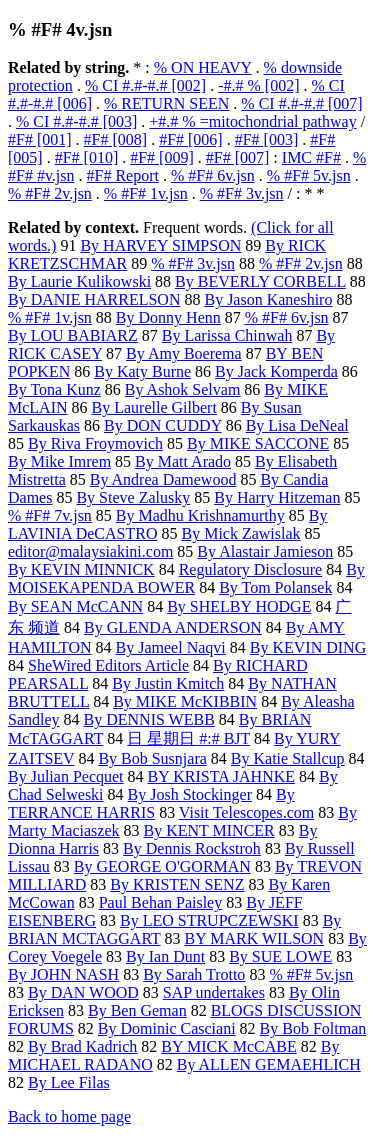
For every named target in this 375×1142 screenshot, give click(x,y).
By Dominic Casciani (167, 1028)
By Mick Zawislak (240, 533)
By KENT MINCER (209, 830)
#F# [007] (238, 157)
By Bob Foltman (313, 1028)
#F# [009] (162, 157)
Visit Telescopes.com (246, 812)
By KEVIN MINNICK (81, 569)
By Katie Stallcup (288, 758)
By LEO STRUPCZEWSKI (209, 920)
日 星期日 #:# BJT (188, 738)
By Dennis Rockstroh (192, 848)
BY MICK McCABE (228, 1046)
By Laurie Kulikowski (79, 281)
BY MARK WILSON (255, 938)
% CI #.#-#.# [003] (76, 121)
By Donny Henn (168, 317)
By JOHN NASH (63, 974)
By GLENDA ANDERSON (173, 627)
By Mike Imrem (59, 461)
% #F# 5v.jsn (309, 175)
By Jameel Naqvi (171, 647)
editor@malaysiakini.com (90, 551)
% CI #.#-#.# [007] (301, 103)
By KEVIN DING (308, 647)
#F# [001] (40, 139)
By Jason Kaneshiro (268, 299)
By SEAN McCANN (75, 606)
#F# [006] (191, 139)
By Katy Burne (142, 371)
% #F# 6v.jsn (213, 175)
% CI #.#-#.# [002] (145, 85)
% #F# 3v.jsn (242, 193)
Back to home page (69, 1116)
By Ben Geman (137, 1010)
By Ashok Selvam (183, 389)
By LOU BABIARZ (73, 335)
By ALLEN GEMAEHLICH (269, 1064)
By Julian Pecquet (66, 776)
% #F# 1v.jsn (146, 193)
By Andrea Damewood (163, 479)
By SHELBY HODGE (239, 606)
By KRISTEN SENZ (177, 884)
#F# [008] (116, 139)
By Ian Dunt (165, 956)
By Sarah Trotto (194, 974)
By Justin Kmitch (168, 683)
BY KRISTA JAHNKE (221, 776)
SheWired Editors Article (108, 665)
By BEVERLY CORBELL (260, 281)
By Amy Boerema (184, 353)
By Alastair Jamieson (265, 551)
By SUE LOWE (280, 956)
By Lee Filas (69, 1082)
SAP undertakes (214, 992)
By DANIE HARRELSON (94, 299)
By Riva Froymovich (95, 443)
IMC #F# (311, 157)
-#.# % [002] (258, 85)
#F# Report (123, 175)
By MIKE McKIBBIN (185, 701)
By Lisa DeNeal (297, 425)
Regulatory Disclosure (251, 569)
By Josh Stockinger (190, 794)
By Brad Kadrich (82, 1046)
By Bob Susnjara (152, 758)
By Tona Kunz (54, 389)
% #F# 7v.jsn (50, 515)
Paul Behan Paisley (161, 902)
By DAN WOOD (83, 992)
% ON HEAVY (203, 67)
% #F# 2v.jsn (50, 193)
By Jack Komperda (276, 371)
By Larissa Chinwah (227, 335)
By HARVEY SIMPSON (160, 245)
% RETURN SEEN (166, 103)
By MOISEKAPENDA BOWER (186, 578)
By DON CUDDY (163, 425)
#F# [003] (267, 139)
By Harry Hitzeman (277, 497)
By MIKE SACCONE (258, 443)
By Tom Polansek (275, 587)
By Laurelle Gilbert (154, 407)
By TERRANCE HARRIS (151, 803)
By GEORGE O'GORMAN (162, 866)
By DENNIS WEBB (149, 719)
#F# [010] (87, 157)
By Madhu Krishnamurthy (200, 515)
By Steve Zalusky (133, 497)
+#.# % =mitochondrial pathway (252, 121)
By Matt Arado (183, 461)
